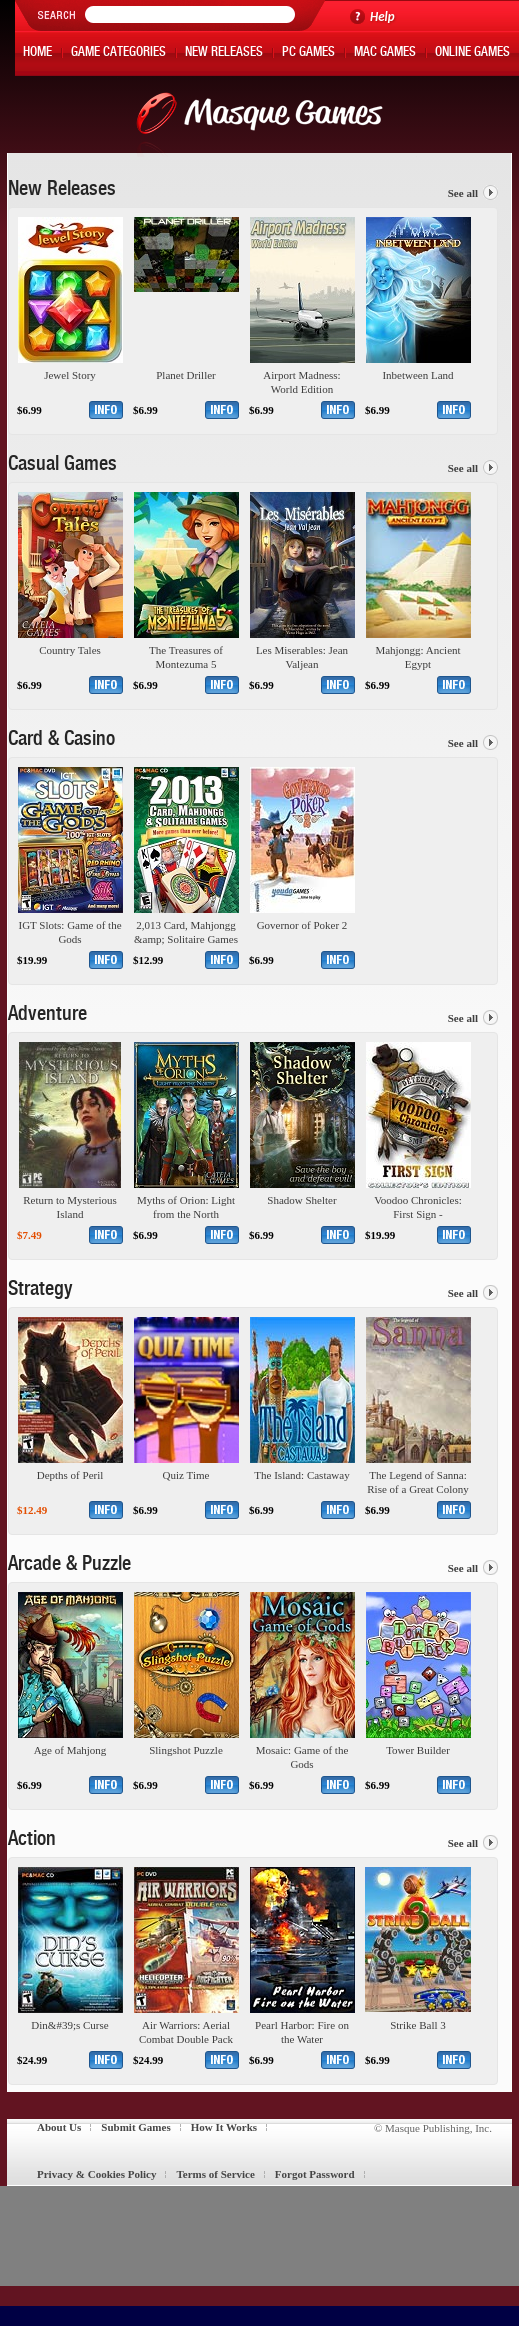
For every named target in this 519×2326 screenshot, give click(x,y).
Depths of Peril (70, 1475)
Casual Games (62, 466)
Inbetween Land (417, 375)
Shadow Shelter (301, 1200)
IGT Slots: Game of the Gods (69, 932)
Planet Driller (186, 375)
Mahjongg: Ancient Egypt (417, 657)
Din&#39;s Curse (69, 2025)
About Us (59, 2127)
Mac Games (385, 53)
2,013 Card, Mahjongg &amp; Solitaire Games (186, 932)
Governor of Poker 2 (302, 925)
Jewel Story (70, 375)
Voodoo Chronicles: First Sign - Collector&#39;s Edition (418, 1207)
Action (32, 1841)
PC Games (308, 53)
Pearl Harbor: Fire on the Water (302, 2032)
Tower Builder (418, 1750)
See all (463, 193)
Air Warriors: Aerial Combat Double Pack (186, 2032)
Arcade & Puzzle (69, 1566)
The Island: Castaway (301, 1475)
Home (37, 53)
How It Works (224, 2127)
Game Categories (118, 53)
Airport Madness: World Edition (301, 382)
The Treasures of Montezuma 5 (186, 657)
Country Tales (70, 650)
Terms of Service (215, 2174)
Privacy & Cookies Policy (96, 2174)
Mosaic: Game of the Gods (302, 1757)
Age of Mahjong (70, 1750)
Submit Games (135, 2127)
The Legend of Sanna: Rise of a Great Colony (417, 1482)
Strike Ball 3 (418, 2025)
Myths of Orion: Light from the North (186, 1207)
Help (382, 16)
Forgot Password (315, 2174)
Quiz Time (186, 1475)
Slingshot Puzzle (186, 1750)
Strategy (40, 1291)
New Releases (224, 53)
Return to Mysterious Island (70, 1207)
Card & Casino (61, 741)
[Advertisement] (252, 2236)
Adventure (47, 1016)
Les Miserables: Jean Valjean (302, 657)
